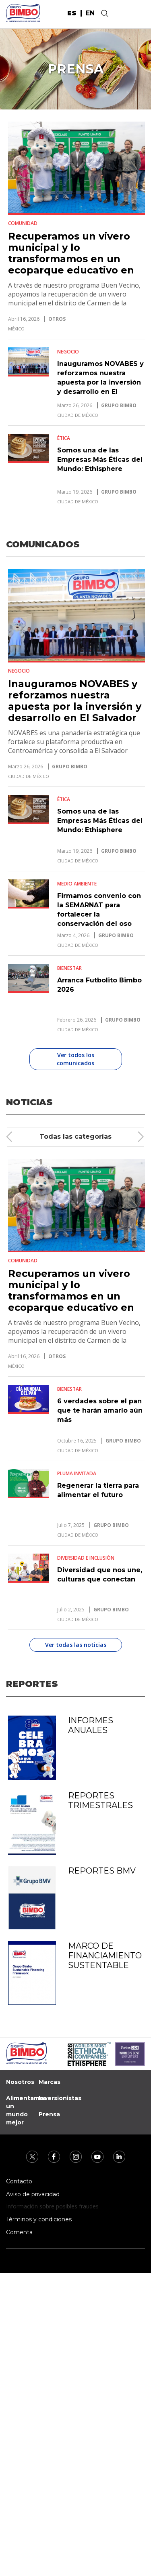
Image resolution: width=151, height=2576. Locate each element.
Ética (63, 438)
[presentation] (9, 1136)
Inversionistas (60, 2098)
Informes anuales (90, 1725)
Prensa (49, 2114)
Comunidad (22, 223)
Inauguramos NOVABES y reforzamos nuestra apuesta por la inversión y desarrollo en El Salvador (100, 382)
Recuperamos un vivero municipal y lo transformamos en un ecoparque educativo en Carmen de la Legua (71, 258)
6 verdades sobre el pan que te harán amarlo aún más (100, 1410)
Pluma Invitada (76, 1474)
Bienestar (69, 968)
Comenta (19, 2232)
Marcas (49, 2082)
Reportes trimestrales (100, 1800)
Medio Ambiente (77, 884)
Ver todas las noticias (75, 1645)
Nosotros (20, 2082)
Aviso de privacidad (33, 2194)
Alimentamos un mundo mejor (26, 2110)
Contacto (19, 2181)
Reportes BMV (102, 1871)
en (90, 13)
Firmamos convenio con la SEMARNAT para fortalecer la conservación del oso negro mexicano (99, 914)
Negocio (68, 352)
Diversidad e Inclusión (85, 1558)
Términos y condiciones (39, 2219)
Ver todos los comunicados (75, 1059)
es (72, 13)
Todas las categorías (75, 1136)
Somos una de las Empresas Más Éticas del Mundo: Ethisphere (100, 459)
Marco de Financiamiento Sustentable (105, 1955)
